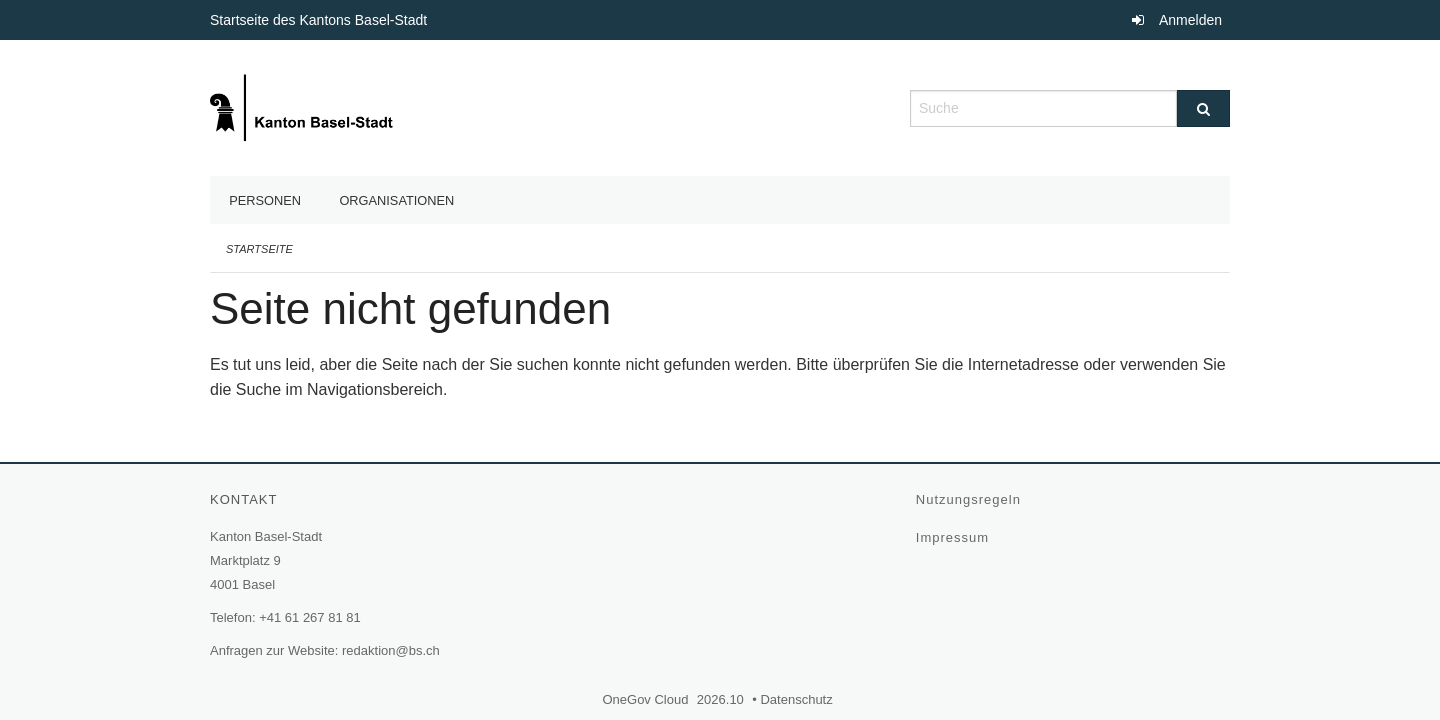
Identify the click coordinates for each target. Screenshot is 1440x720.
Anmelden (1190, 20)
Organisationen (396, 200)
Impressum (955, 537)
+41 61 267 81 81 (310, 617)
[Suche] (1203, 108)
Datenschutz (798, 699)
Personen (265, 200)
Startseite (259, 249)
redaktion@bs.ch (391, 650)
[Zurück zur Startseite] (303, 106)
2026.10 (720, 699)
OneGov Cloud (647, 699)
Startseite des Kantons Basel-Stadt (321, 20)
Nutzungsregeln (971, 499)
